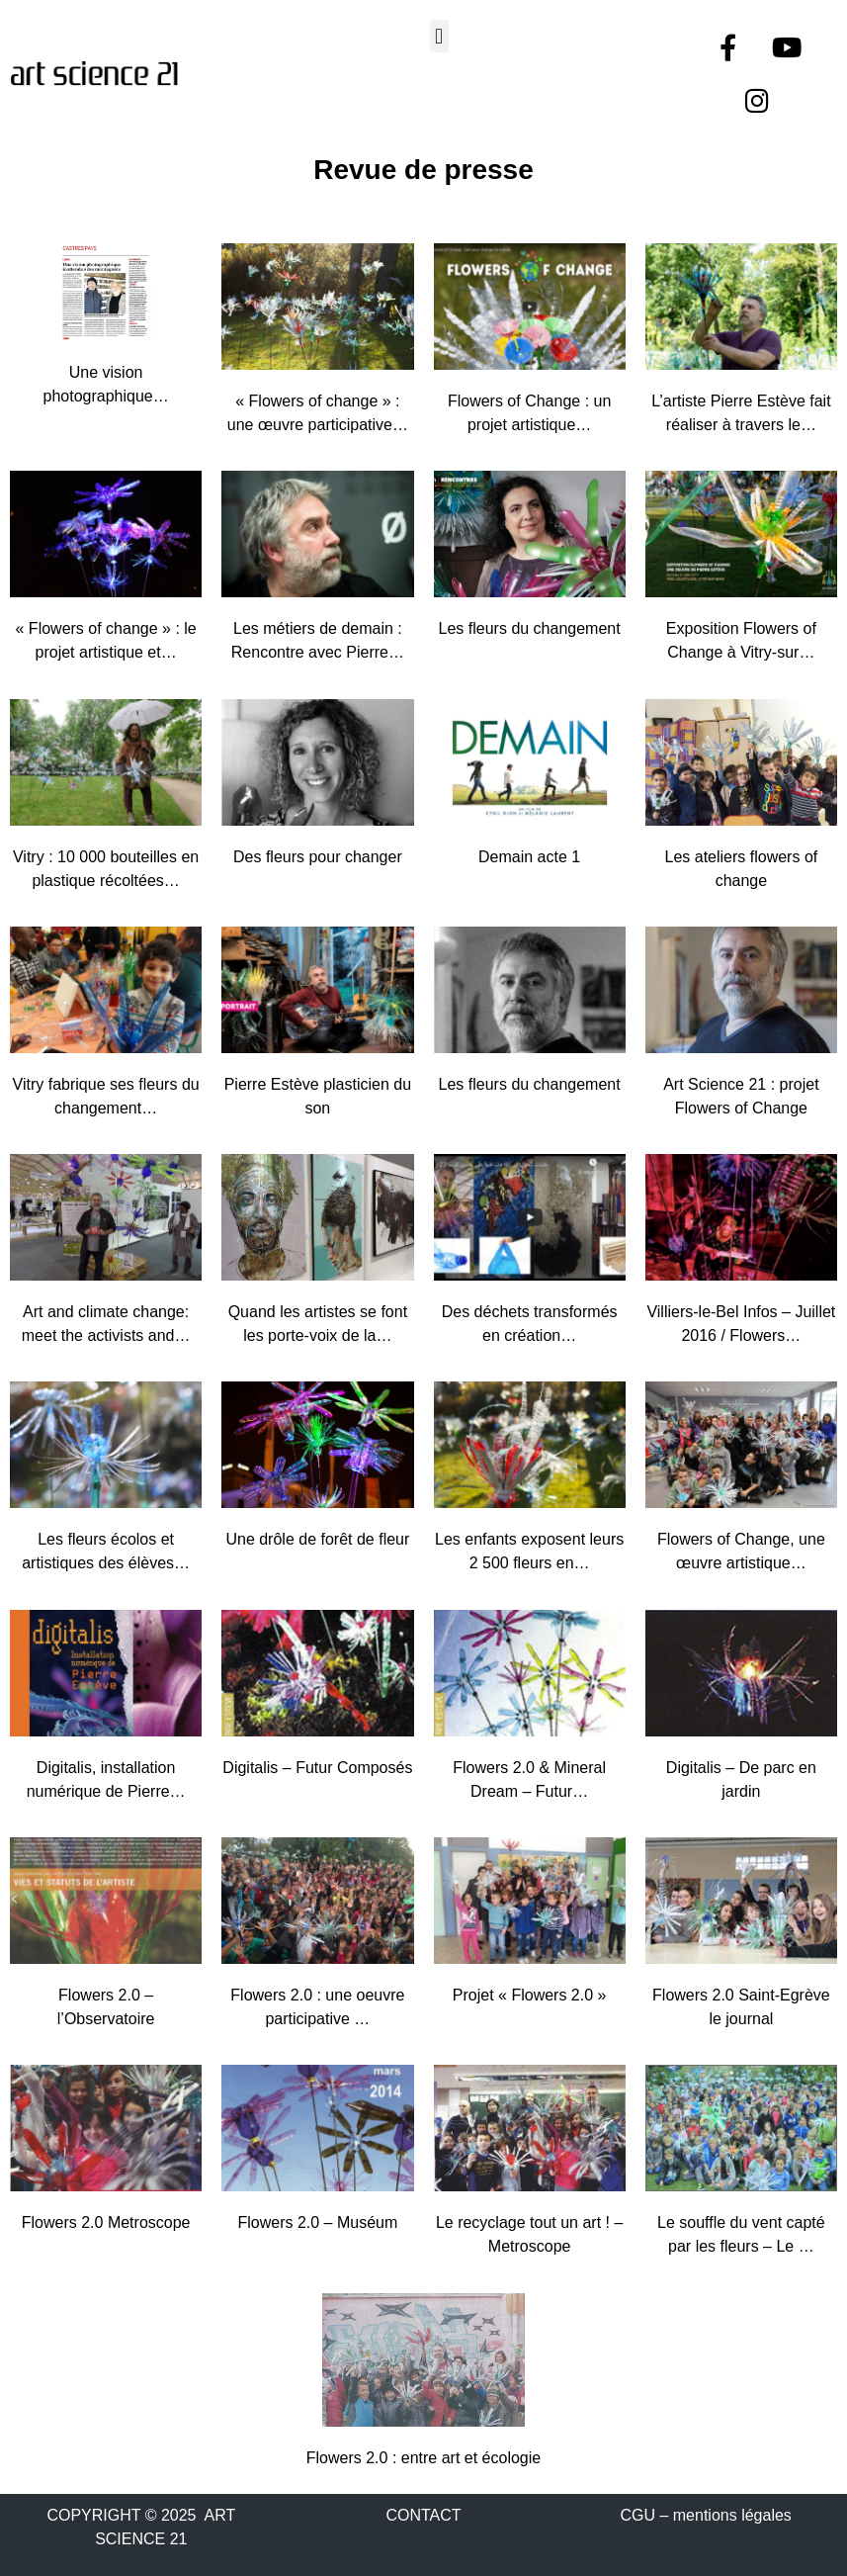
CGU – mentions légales (705, 2515)
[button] (439, 36)
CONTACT (423, 2515)
